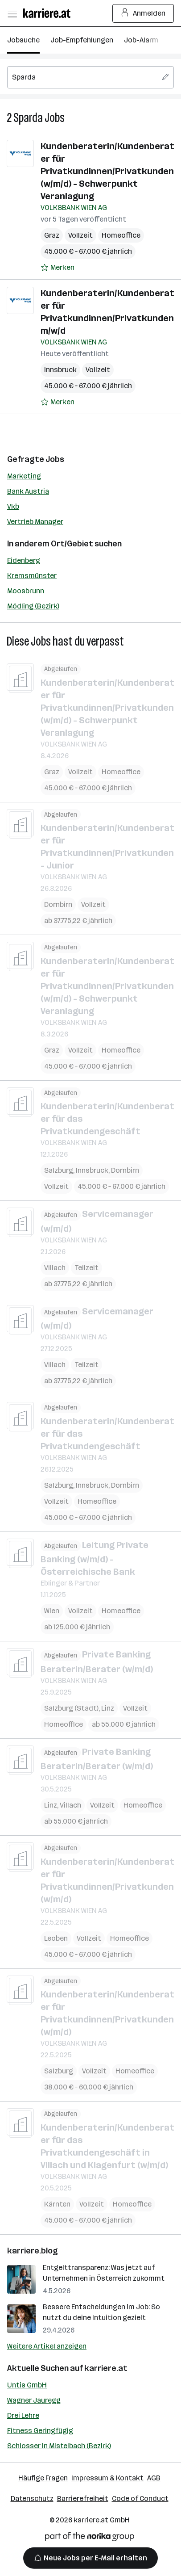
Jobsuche (23, 40)
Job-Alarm (141, 40)
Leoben (56, 1938)
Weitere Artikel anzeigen (46, 2346)
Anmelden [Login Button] (143, 13)
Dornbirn (58, 904)
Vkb (13, 506)
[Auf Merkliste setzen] (57, 267)
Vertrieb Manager (35, 521)
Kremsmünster (32, 575)
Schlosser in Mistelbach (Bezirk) (59, 2446)
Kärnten (57, 2203)
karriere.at (106, 2368)
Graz (51, 235)
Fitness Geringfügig (40, 2430)
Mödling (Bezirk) (33, 606)
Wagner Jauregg (34, 2400)
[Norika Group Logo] (89, 2538)
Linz (107, 1707)
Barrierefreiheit (82, 2498)
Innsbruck (60, 369)
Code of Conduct (140, 2498)
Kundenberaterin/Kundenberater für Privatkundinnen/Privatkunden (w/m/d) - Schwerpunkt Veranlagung (107, 171)
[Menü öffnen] (12, 13)
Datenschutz (32, 2498)
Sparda (28, 117)
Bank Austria (28, 491)
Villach (55, 1267)
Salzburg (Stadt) (71, 1707)
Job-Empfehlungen (81, 40)
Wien (51, 1611)
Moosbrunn (25, 591)
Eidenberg (23, 560)
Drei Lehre (23, 2415)
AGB (153, 2478)
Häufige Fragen (43, 2478)
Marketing (24, 476)
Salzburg (58, 1170)
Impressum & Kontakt (107, 2478)
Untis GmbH (27, 2385)
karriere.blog (32, 2251)
